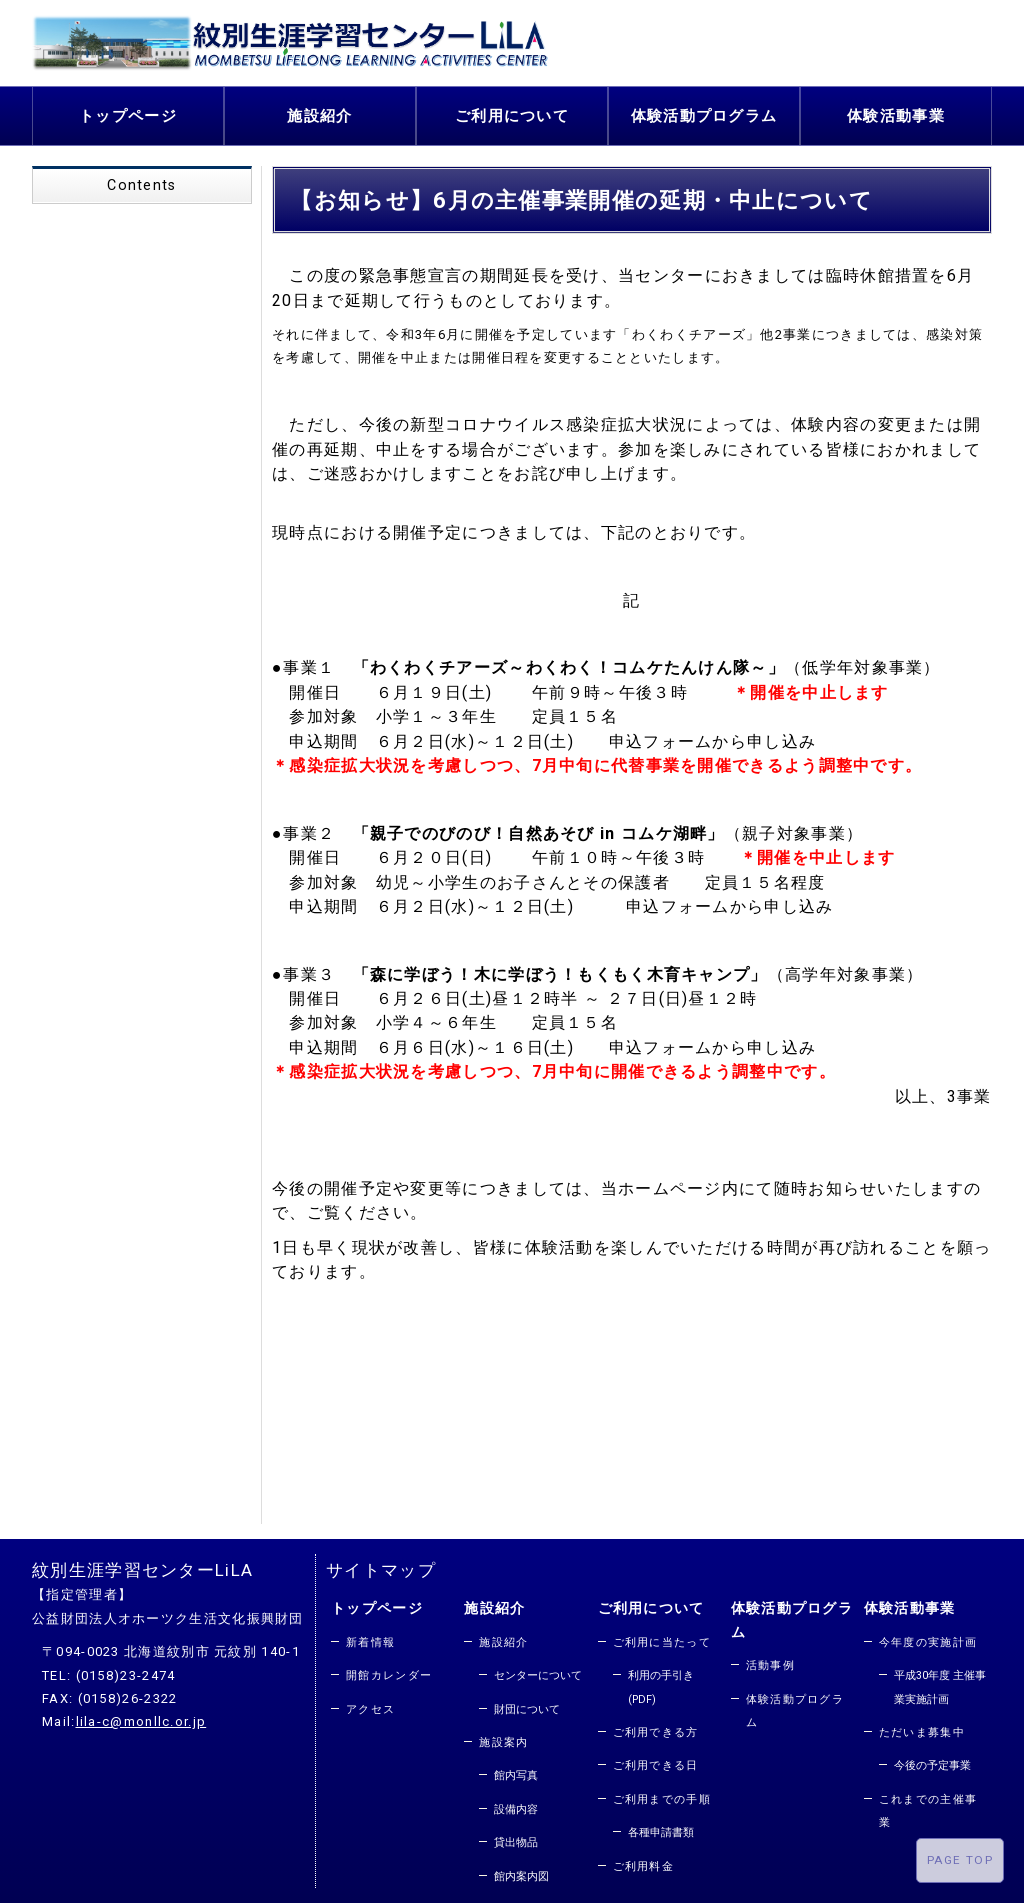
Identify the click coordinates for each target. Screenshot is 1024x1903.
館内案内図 (521, 1871)
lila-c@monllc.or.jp (141, 1717)
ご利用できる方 (656, 1727)
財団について (527, 1704)
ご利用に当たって (662, 1637)
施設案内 (503, 1737)
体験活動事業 (896, 113)
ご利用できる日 (656, 1761)
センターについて (538, 1671)
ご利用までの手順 (662, 1794)
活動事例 (770, 1661)
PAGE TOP (960, 1860)
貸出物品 (516, 1838)
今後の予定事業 (932, 1761)
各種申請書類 (661, 1828)
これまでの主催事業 (928, 1806)
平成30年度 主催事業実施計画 (940, 1683)
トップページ (128, 113)
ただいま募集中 (922, 1727)
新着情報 (370, 1637)
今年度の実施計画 (928, 1637)
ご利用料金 (644, 1861)
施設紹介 (319, 113)
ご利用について (512, 113)
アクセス (370, 1704)
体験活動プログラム (704, 113)
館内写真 (516, 1771)
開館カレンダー (389, 1671)
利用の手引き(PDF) (661, 1683)
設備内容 (516, 1804)
